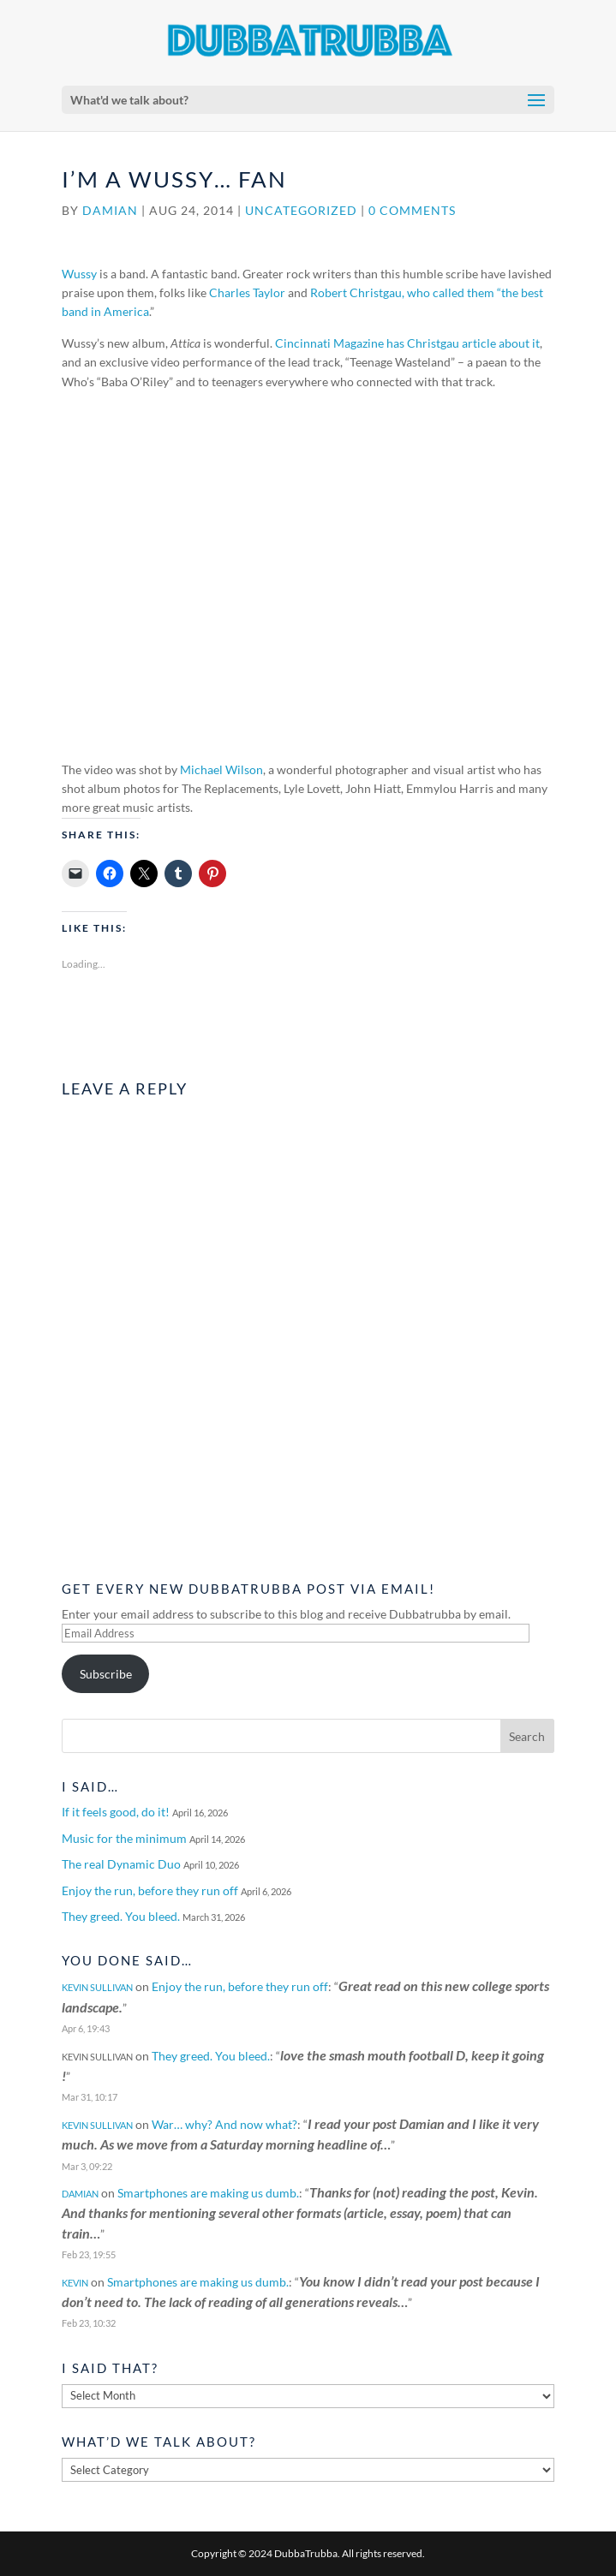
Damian (110, 210)
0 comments (412, 210)
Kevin (75, 2282)
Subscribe (106, 1674)
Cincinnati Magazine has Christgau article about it (407, 343)
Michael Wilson (221, 769)
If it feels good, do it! (116, 1811)
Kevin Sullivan (97, 1987)
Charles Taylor (247, 292)
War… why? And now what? (224, 2124)
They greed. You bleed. (121, 1916)
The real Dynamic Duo (121, 1864)
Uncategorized (301, 210)
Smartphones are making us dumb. (208, 2192)
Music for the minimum (124, 1838)
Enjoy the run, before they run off (150, 1890)
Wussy (79, 273)
